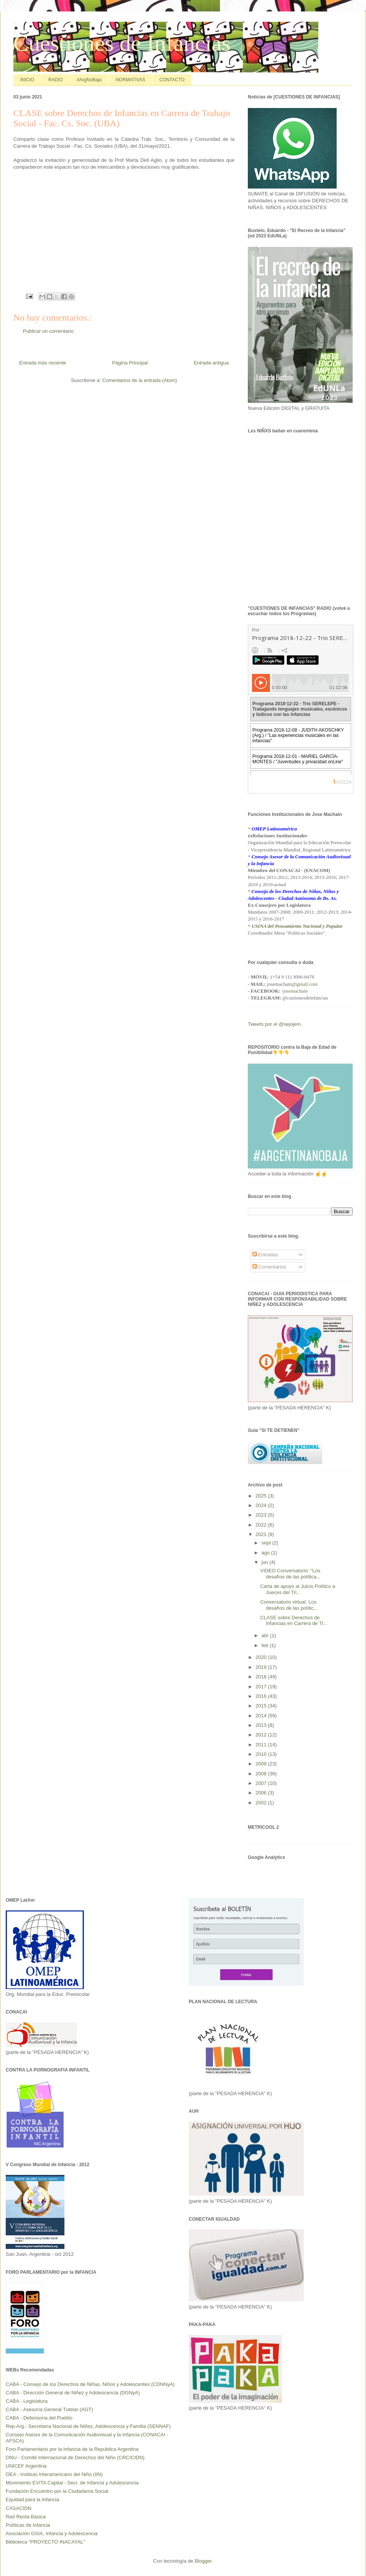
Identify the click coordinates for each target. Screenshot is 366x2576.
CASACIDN (18, 2508)
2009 (261, 1764)
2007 (261, 1783)
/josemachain (295, 991)
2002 (261, 1802)
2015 (261, 1706)
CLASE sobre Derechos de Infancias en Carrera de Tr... (293, 1621)
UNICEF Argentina (26, 2466)
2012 (261, 1735)
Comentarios (269, 1267)
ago (266, 1553)
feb (266, 1645)
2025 (261, 1496)
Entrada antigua (211, 363)
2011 (261, 1744)
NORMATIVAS (130, 79)
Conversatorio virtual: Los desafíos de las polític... (289, 1605)
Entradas (265, 1254)
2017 (261, 1686)
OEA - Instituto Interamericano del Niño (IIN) (54, 2474)
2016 (261, 1696)
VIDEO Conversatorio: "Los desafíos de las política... (290, 1574)
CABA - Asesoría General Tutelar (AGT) (49, 2409)
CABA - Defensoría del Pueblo (39, 2418)
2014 (261, 1715)
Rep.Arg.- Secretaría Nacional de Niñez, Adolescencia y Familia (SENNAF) (88, 2426)
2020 (261, 1657)
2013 (261, 1725)
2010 (261, 1754)
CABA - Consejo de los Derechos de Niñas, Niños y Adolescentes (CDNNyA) (90, 2384)
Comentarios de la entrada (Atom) (139, 380)
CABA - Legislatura (27, 2401)
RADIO (55, 79)
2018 (261, 1677)
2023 (261, 1515)
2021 (261, 1534)
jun (266, 1562)
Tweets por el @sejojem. (275, 1024)
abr (266, 1635)
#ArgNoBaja (89, 79)
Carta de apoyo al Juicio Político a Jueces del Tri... (297, 1589)
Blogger (203, 2561)
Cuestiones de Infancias (122, 43)
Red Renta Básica (26, 2517)
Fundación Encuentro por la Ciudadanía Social (57, 2491)
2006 (261, 1793)
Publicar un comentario (48, 331)
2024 (261, 1505)
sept (267, 1543)
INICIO (27, 79)
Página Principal (130, 363)
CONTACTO (172, 79)
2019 (261, 1667)
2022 (261, 1525)
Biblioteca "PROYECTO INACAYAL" (45, 2542)
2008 (261, 1773)
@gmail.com (305, 984)
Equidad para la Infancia (32, 2499)
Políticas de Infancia (28, 2525)
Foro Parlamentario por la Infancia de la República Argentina (72, 2449)
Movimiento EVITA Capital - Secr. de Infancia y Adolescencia (72, 2483)
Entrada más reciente (42, 363)
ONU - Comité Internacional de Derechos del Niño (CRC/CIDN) (75, 2457)
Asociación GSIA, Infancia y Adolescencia (52, 2533)
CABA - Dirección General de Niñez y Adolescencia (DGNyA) (73, 2392)
